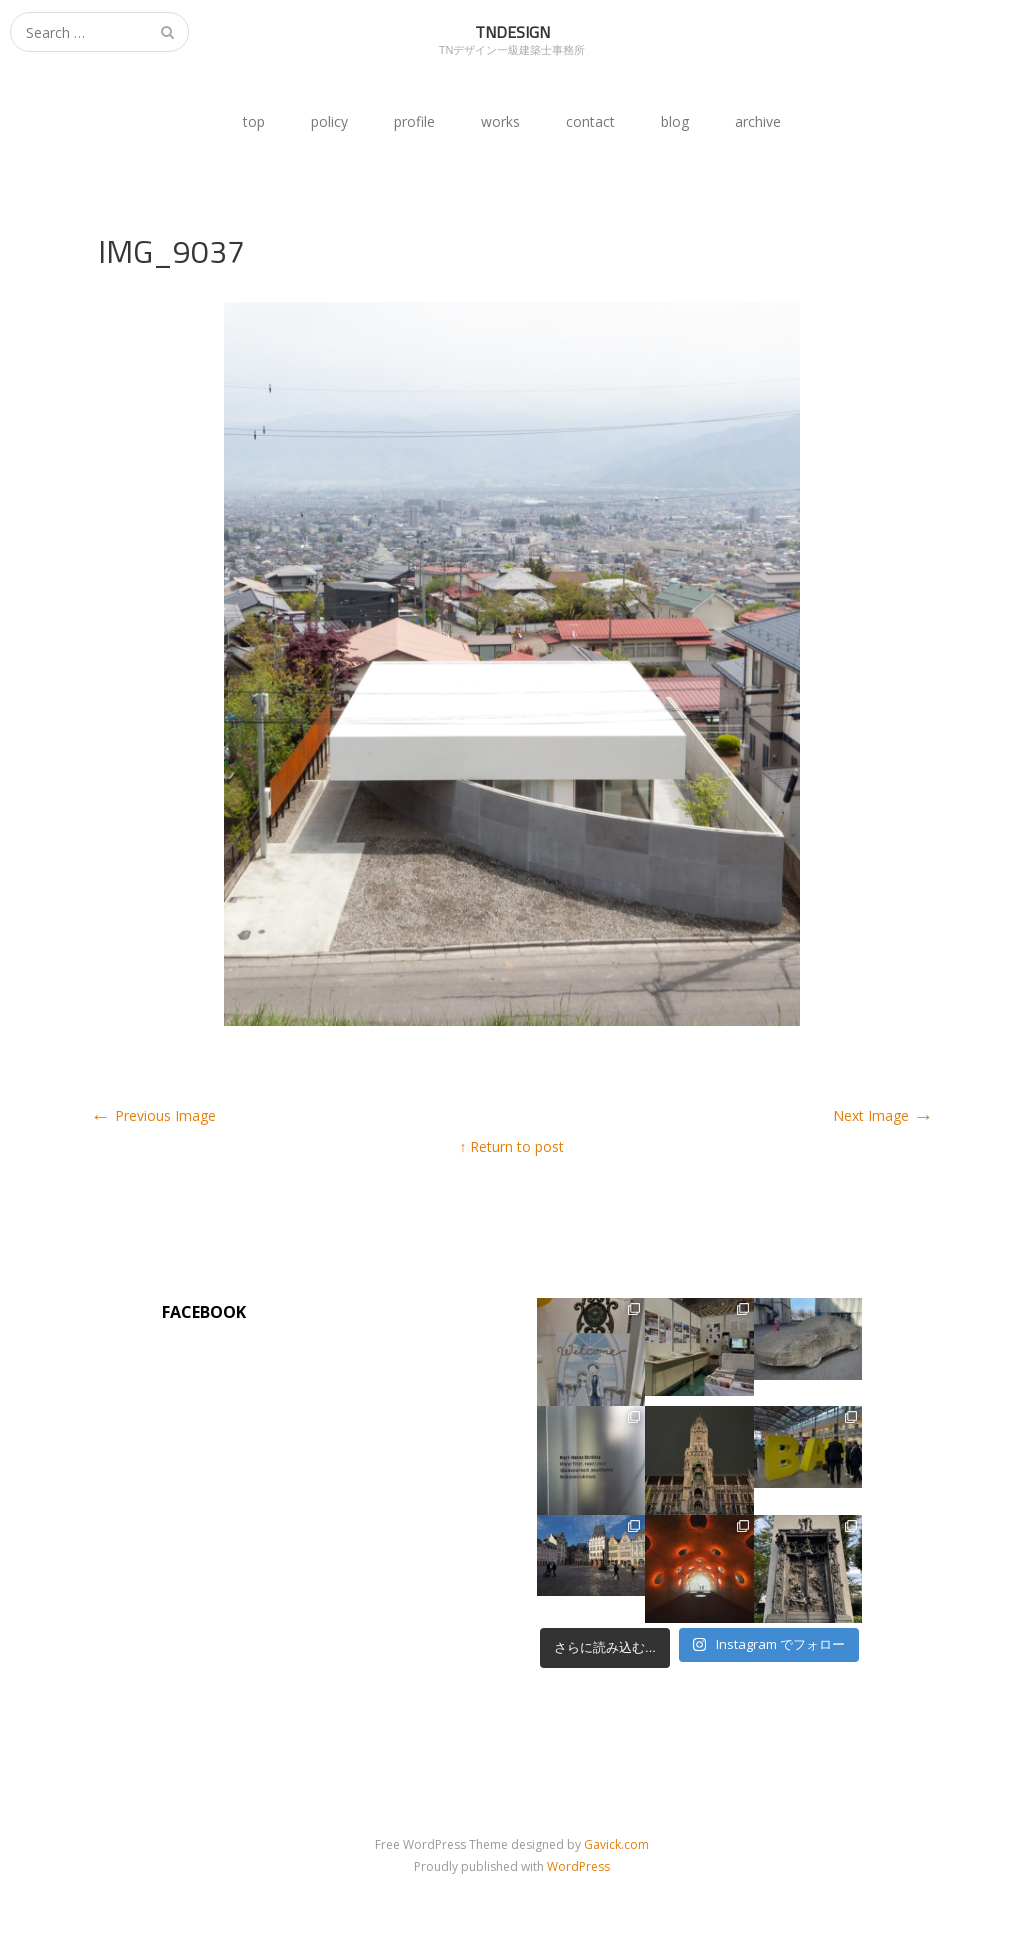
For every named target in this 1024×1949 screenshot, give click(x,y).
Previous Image (153, 1115)
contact (590, 121)
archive (758, 121)
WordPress (578, 1866)
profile (414, 121)
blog (675, 121)
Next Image (883, 1115)
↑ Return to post (511, 1146)
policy (329, 121)
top (254, 121)
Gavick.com (616, 1844)
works (500, 121)
